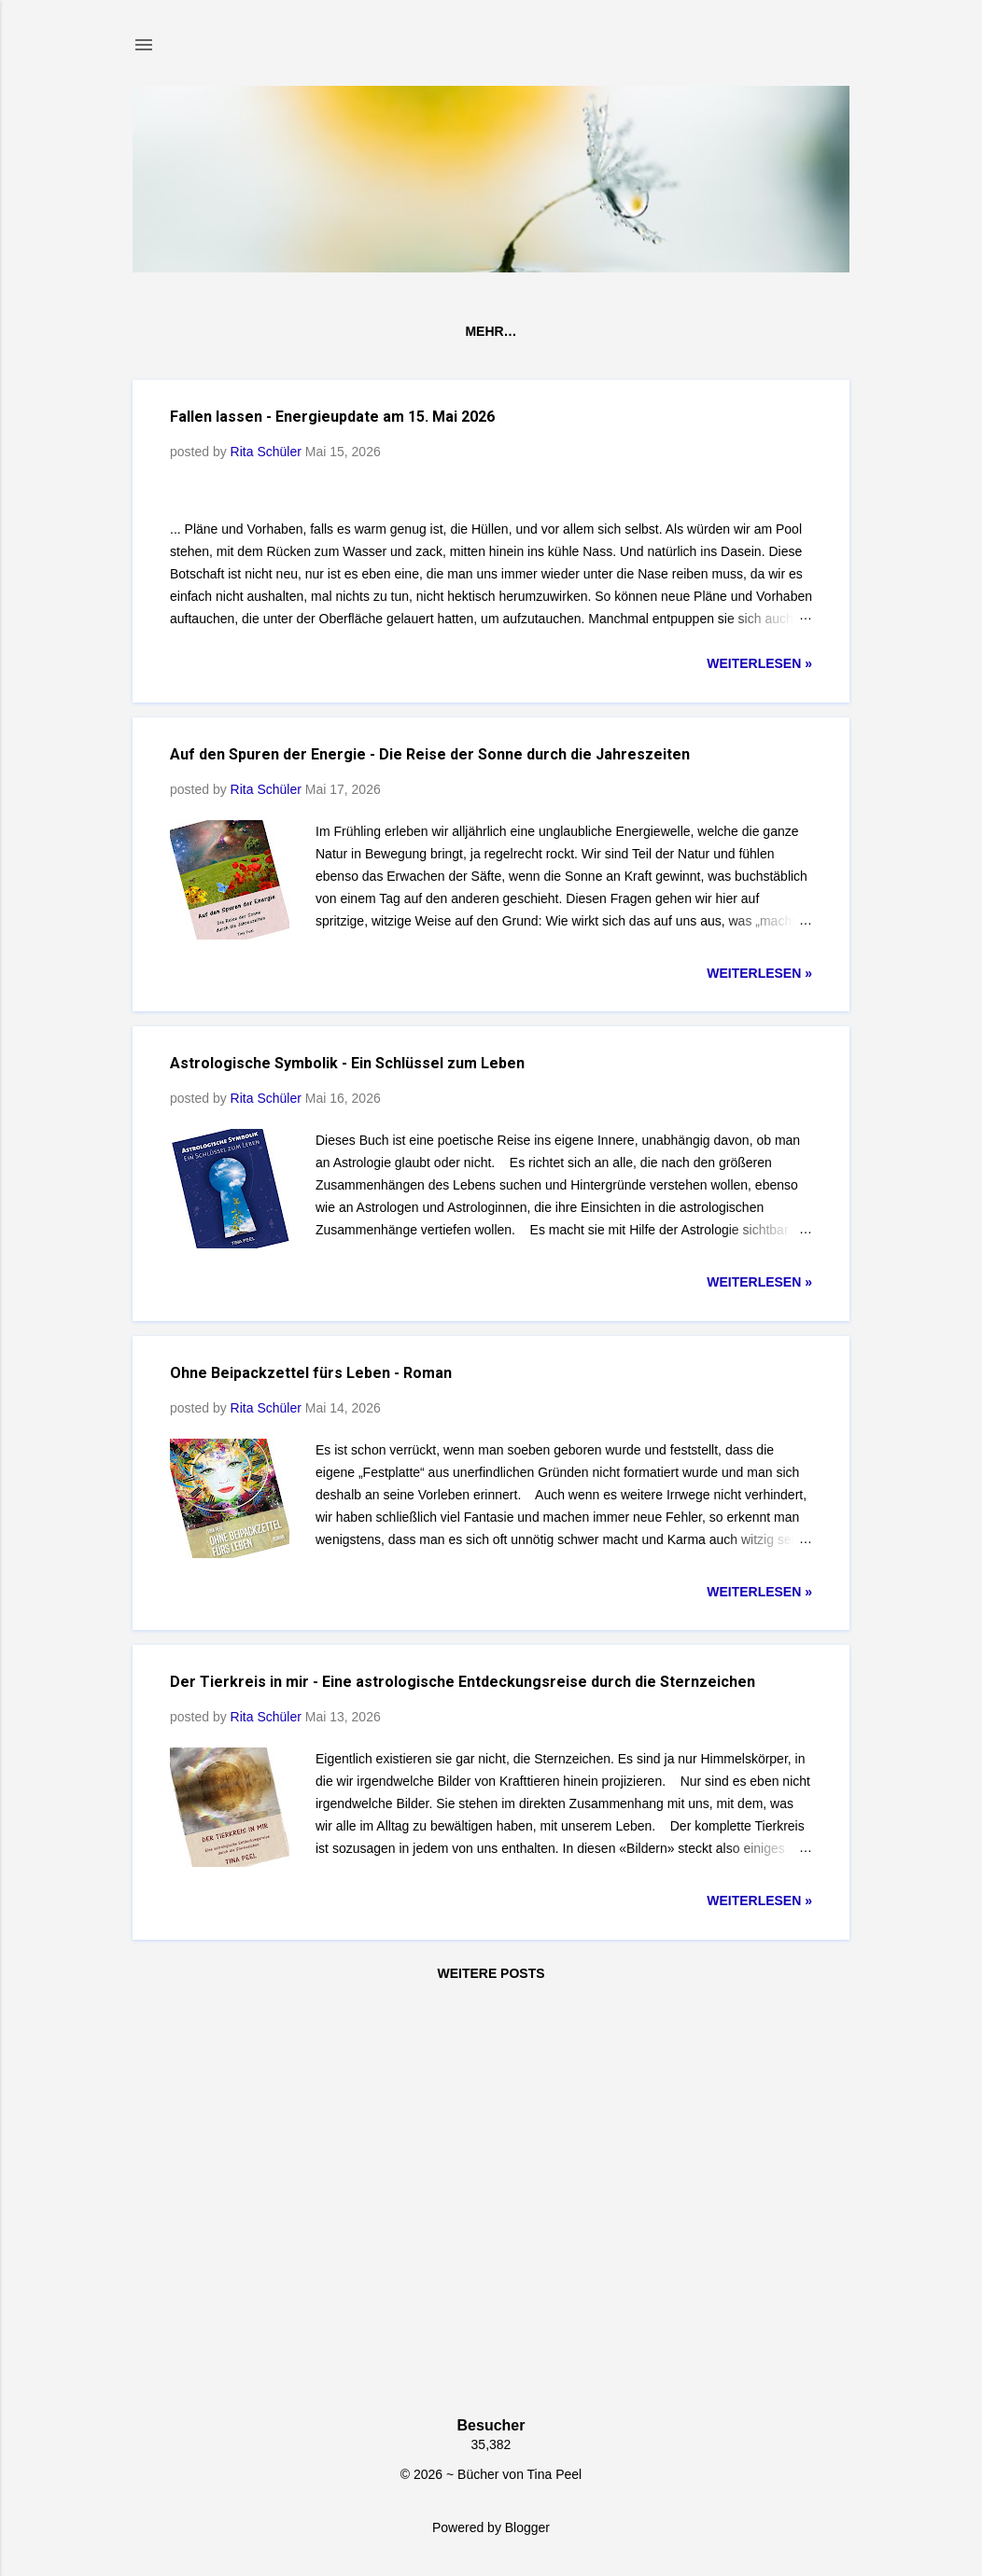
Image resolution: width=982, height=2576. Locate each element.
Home (174, 331)
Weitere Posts (490, 2381)
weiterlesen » (759, 1071)
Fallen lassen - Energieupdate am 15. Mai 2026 (332, 416)
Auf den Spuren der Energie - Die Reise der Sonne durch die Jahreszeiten (430, 1162)
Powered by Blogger (491, 2527)
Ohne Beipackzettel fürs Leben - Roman (311, 1780)
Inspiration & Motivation (737, 331)
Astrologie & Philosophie (517, 331)
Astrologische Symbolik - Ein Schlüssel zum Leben (347, 1471)
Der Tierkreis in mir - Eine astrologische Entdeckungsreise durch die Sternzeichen (462, 2089)
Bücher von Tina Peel (307, 331)
